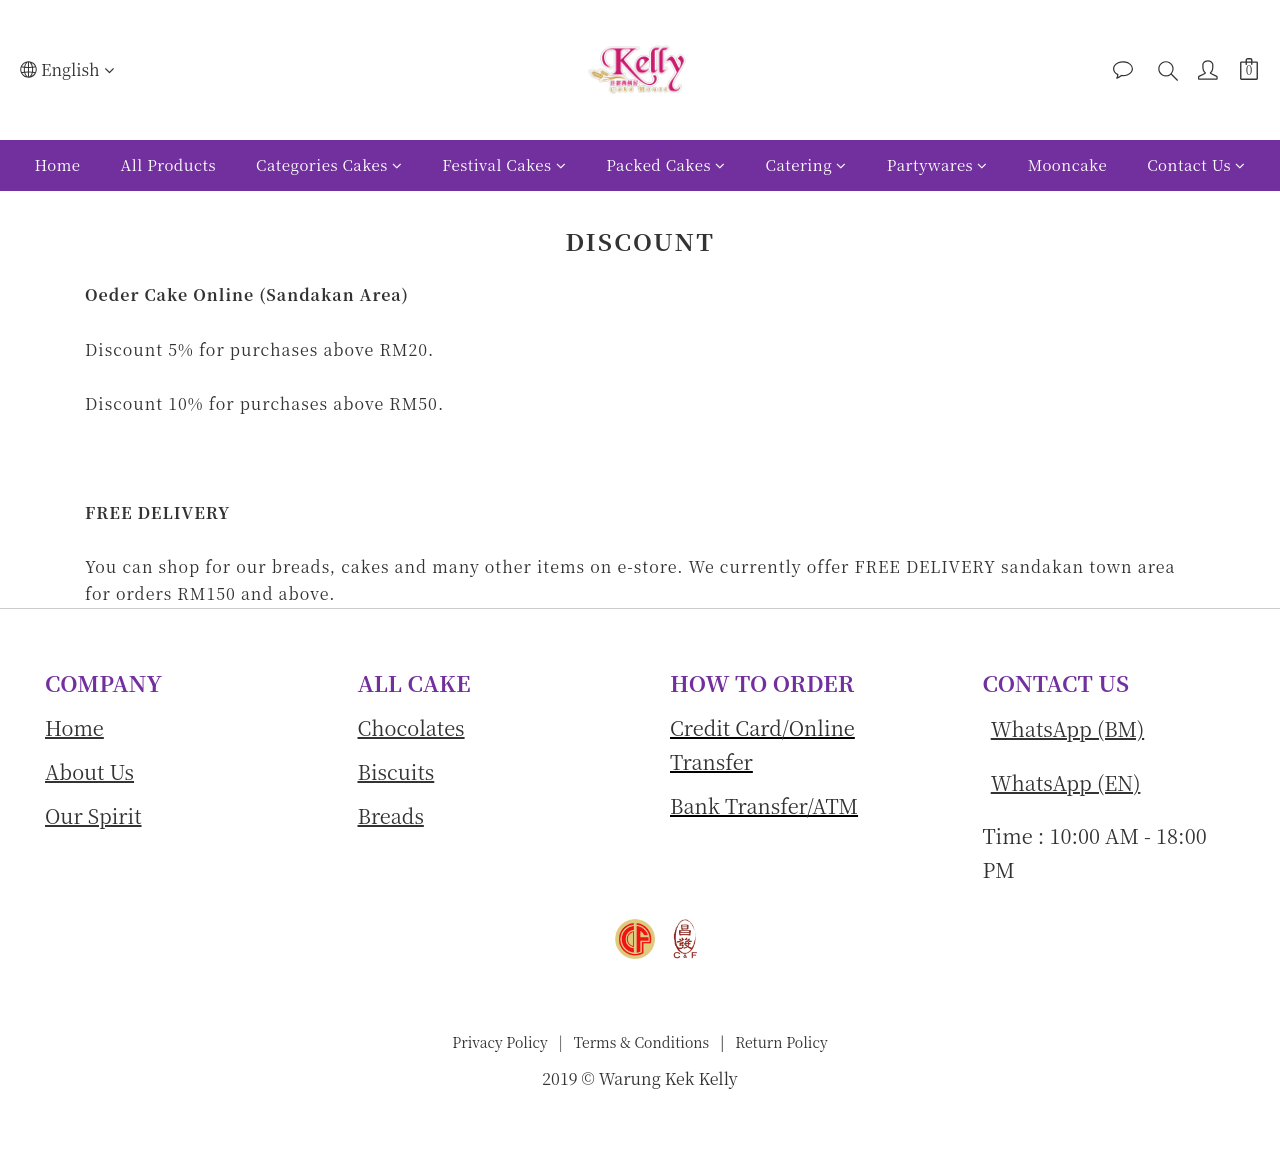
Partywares (937, 164)
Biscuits (396, 771)
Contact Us (1196, 164)
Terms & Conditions (639, 1042)
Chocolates (411, 727)
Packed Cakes (665, 164)
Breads (391, 815)
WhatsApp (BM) (1067, 728)
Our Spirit (93, 815)
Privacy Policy (500, 1042)
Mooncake (1067, 164)
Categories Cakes (329, 164)
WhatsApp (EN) (1066, 782)
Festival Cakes (504, 164)
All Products (169, 164)
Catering (806, 164)
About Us (89, 771)
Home (57, 164)
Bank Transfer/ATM (764, 805)
